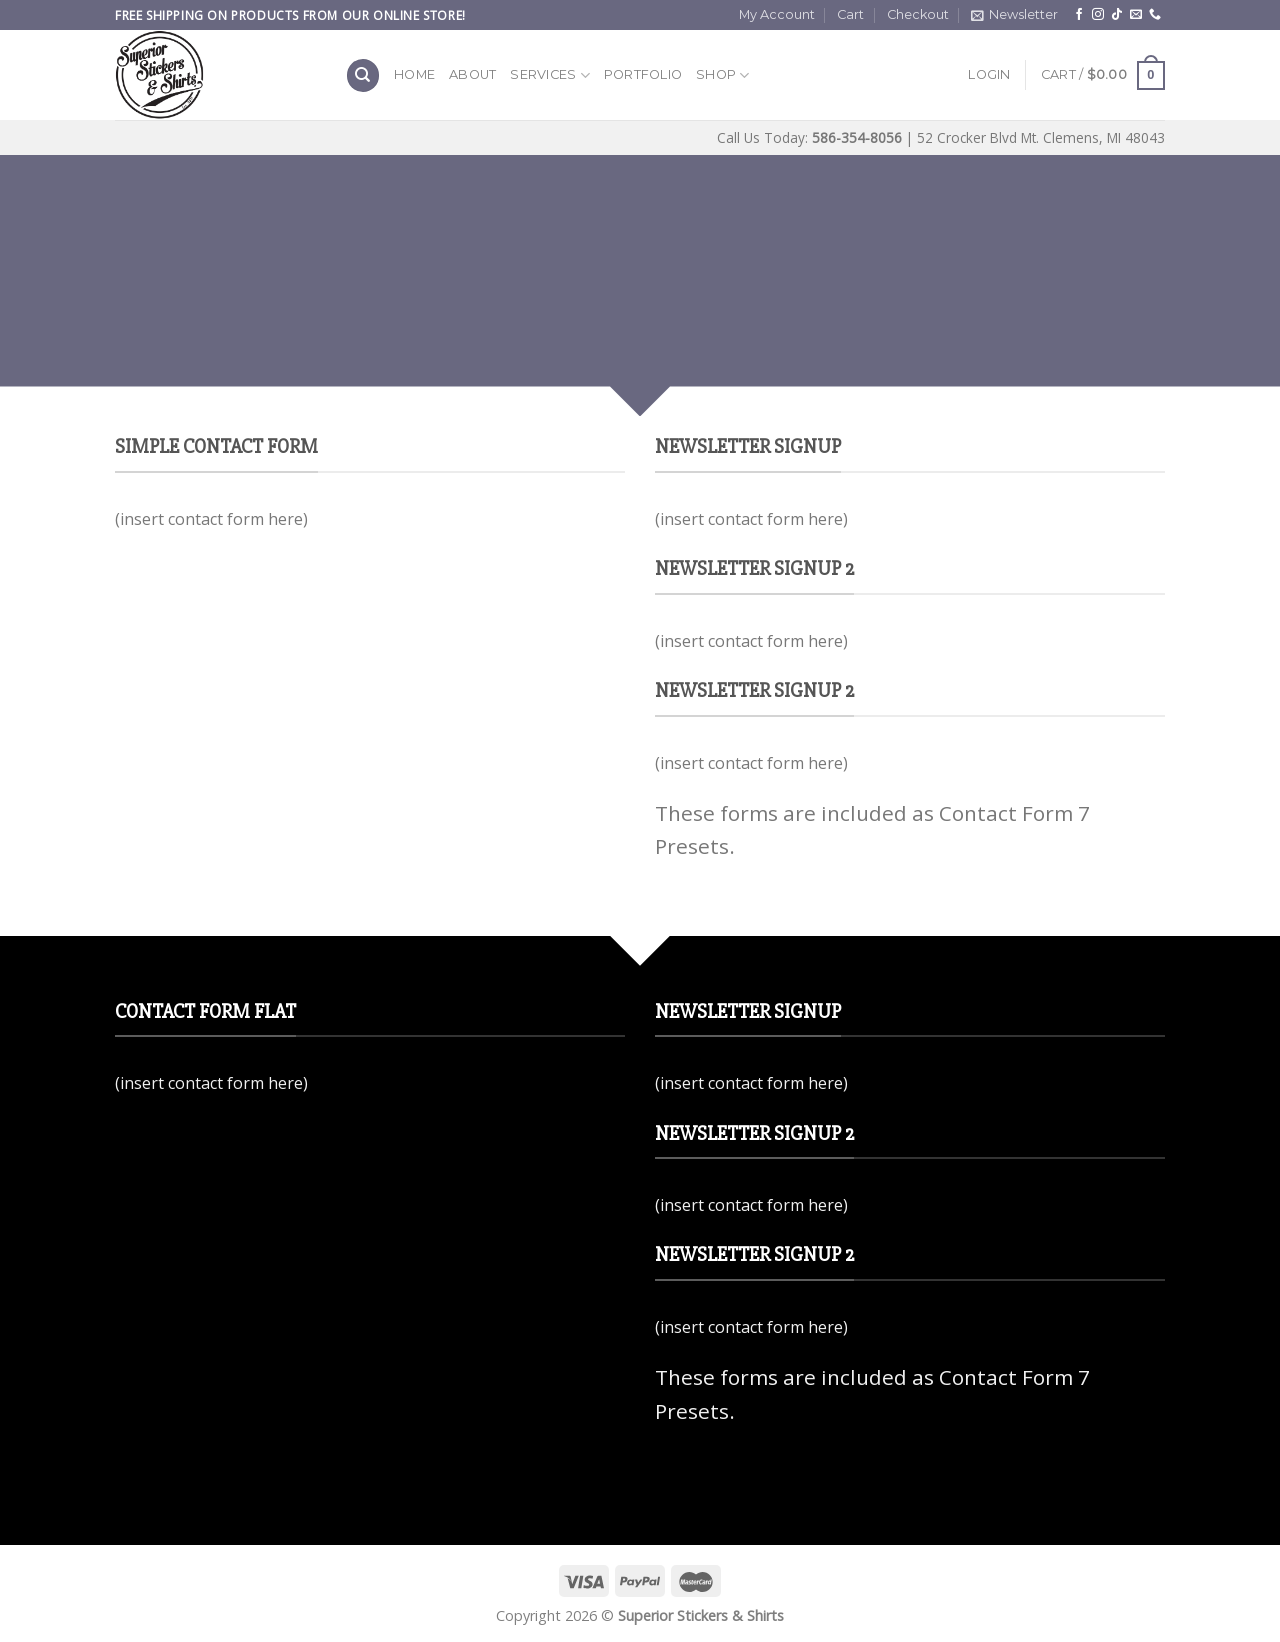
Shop (722, 75)
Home (414, 74)
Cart (850, 14)
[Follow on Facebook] (1079, 15)
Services (550, 75)
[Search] (363, 75)
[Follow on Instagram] (1098, 15)
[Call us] (1155, 15)
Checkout (918, 14)
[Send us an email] (1136, 15)
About (472, 74)
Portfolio (643, 74)
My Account (777, 14)
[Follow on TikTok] (1117, 15)
